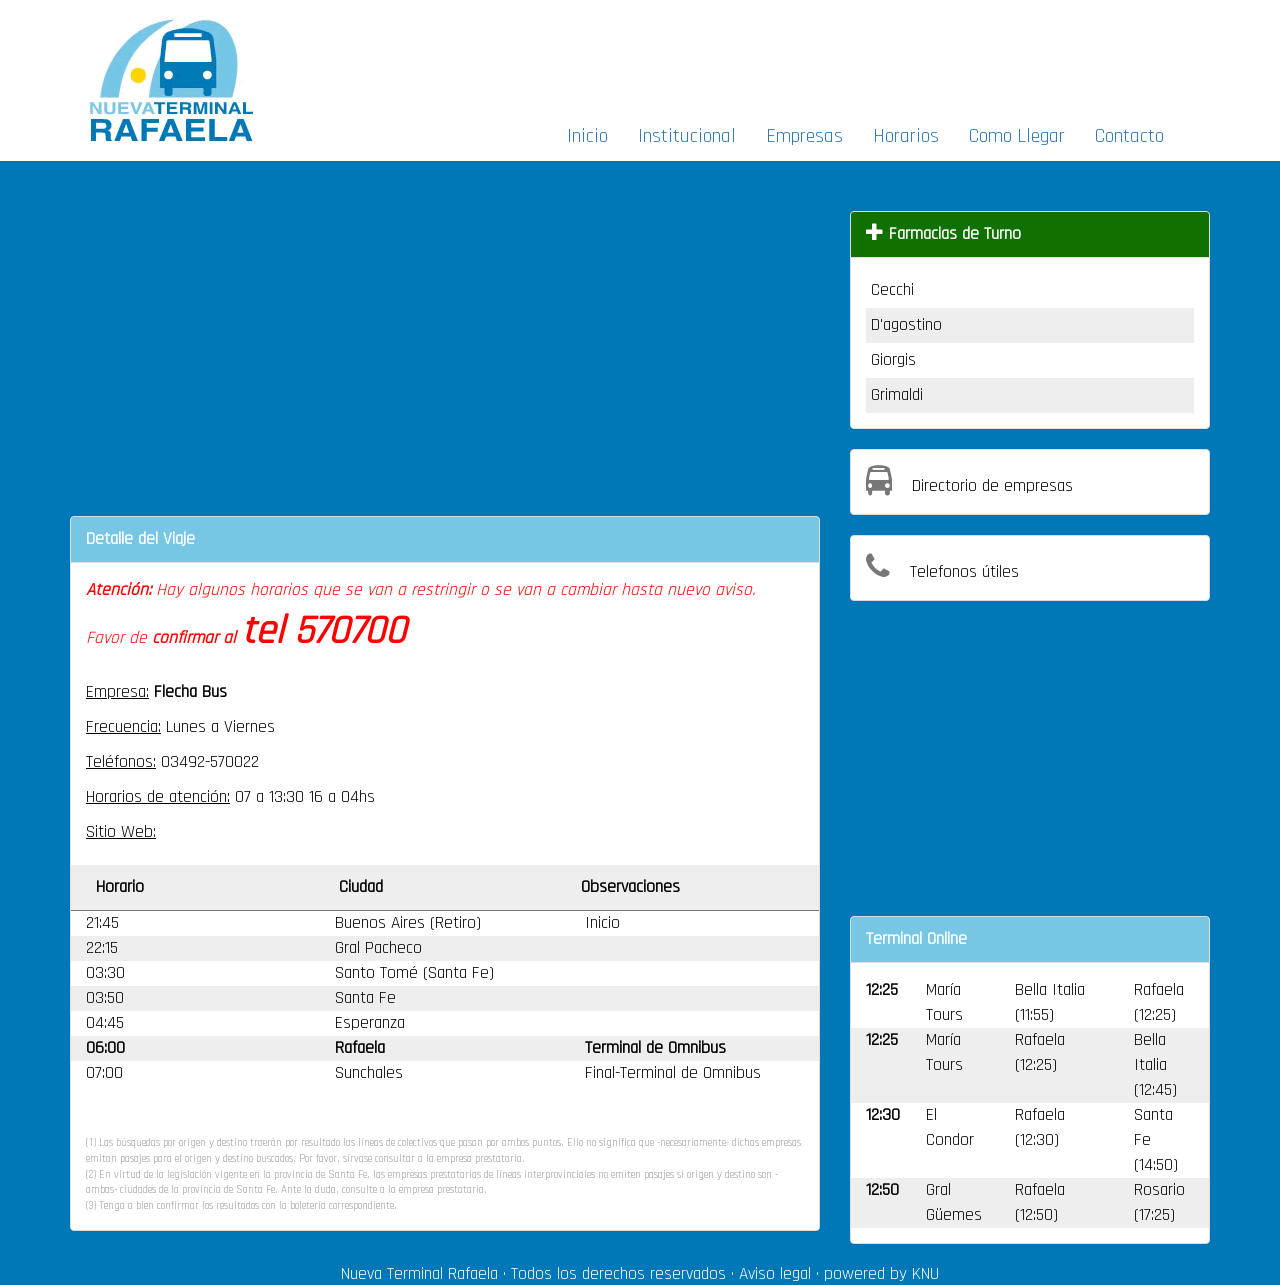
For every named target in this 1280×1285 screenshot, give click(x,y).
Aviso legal (775, 1274)
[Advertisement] (858, 56)
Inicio (587, 136)
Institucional (687, 136)
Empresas (804, 136)
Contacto (1129, 136)
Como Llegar (1017, 136)
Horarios (906, 136)
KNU (925, 1274)
